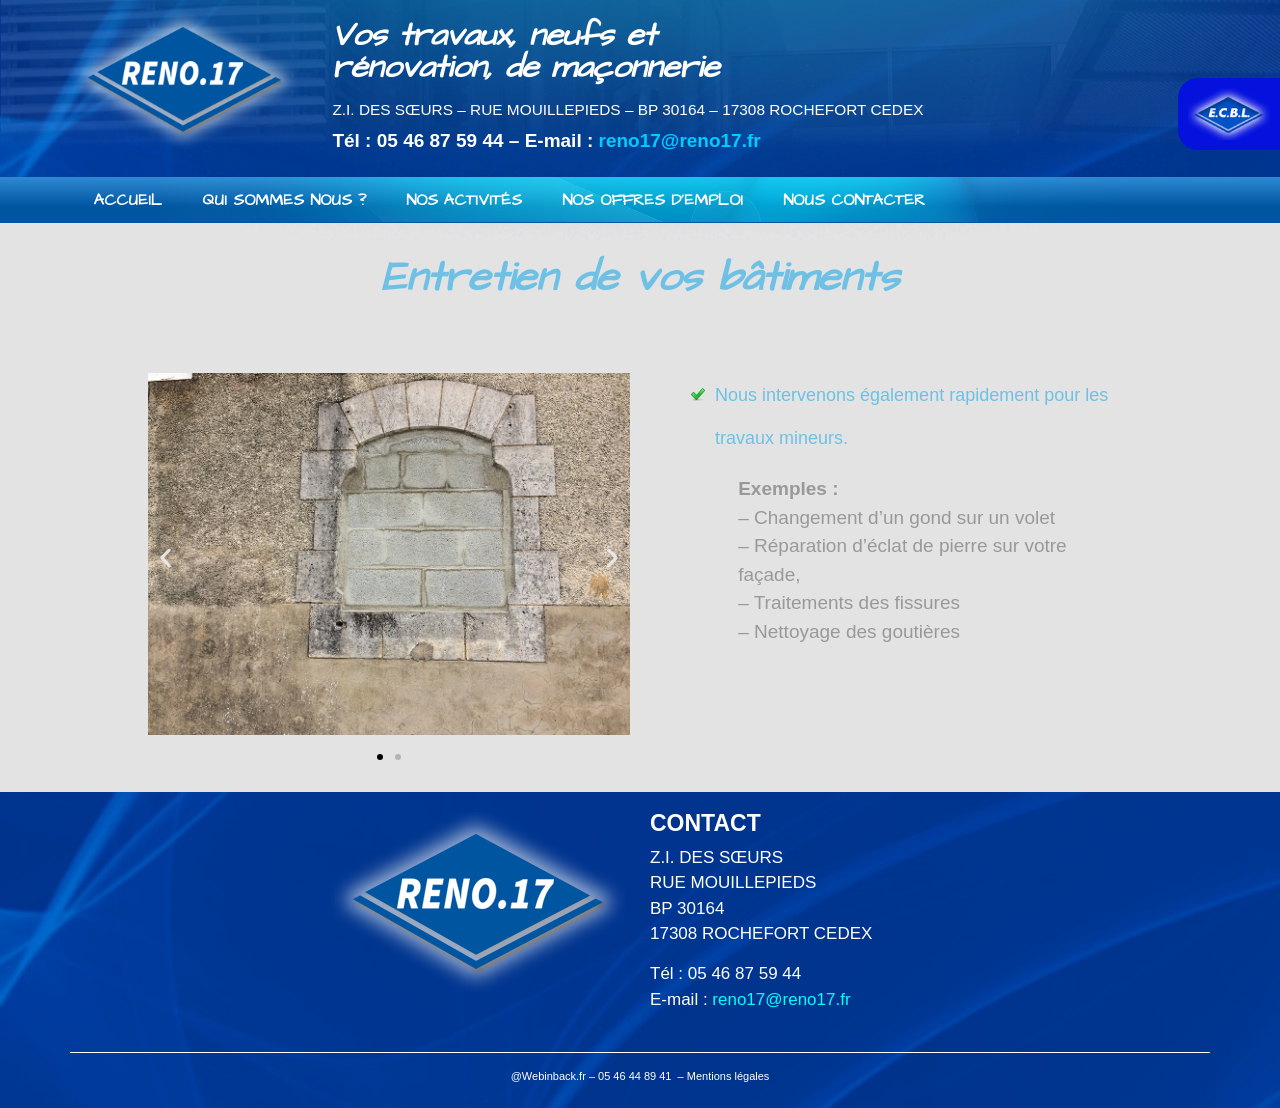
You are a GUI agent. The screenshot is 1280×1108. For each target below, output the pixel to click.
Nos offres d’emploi (652, 200)
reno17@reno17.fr (680, 140)
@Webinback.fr (548, 1076)
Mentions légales (728, 1076)
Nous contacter (854, 200)
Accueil (128, 200)
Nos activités (464, 200)
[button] (380, 757)
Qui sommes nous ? (284, 200)
